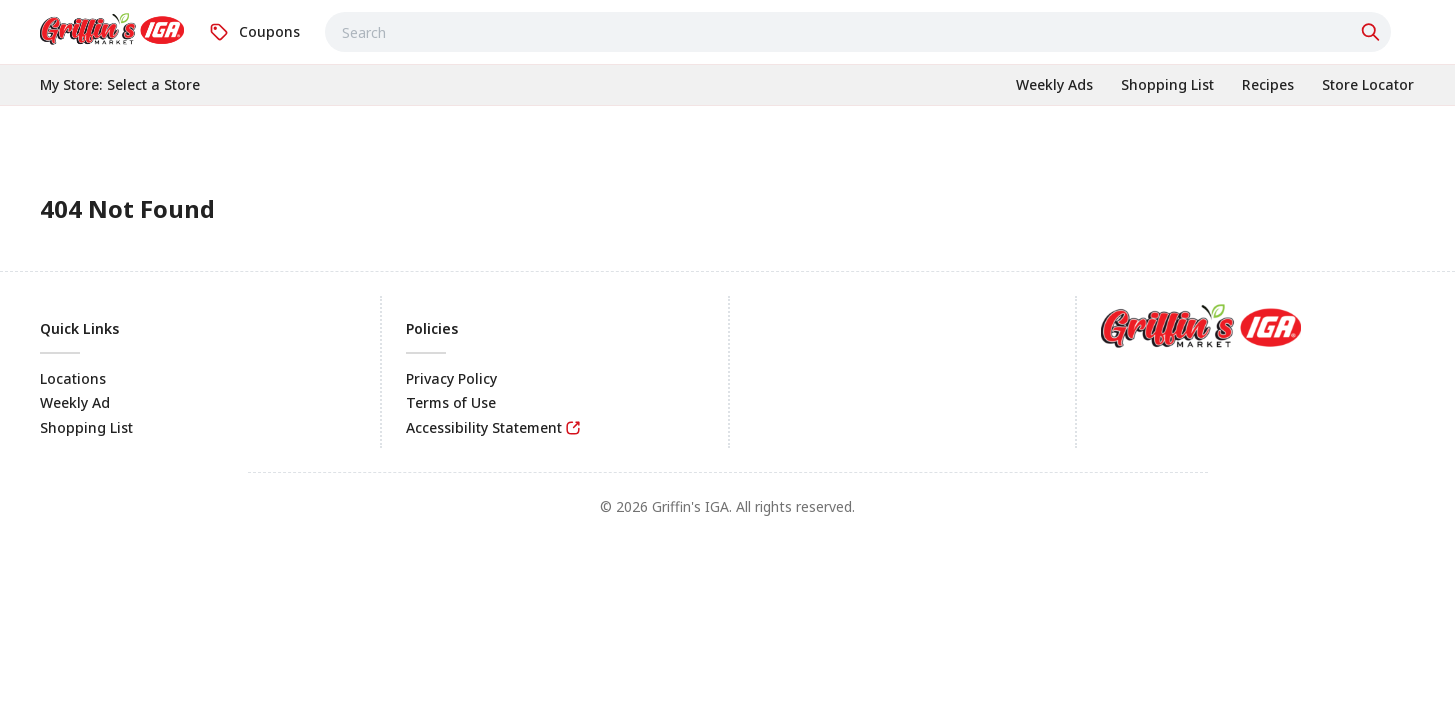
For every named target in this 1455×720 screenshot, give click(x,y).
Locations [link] (73, 378)
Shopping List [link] (86, 427)
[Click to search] (1373, 32)
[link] (112, 29)
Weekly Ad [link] (75, 402)
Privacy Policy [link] (451, 378)
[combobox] (858, 32)
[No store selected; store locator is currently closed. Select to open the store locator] (153, 85)
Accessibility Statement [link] (484, 427)
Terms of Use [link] (451, 402)
